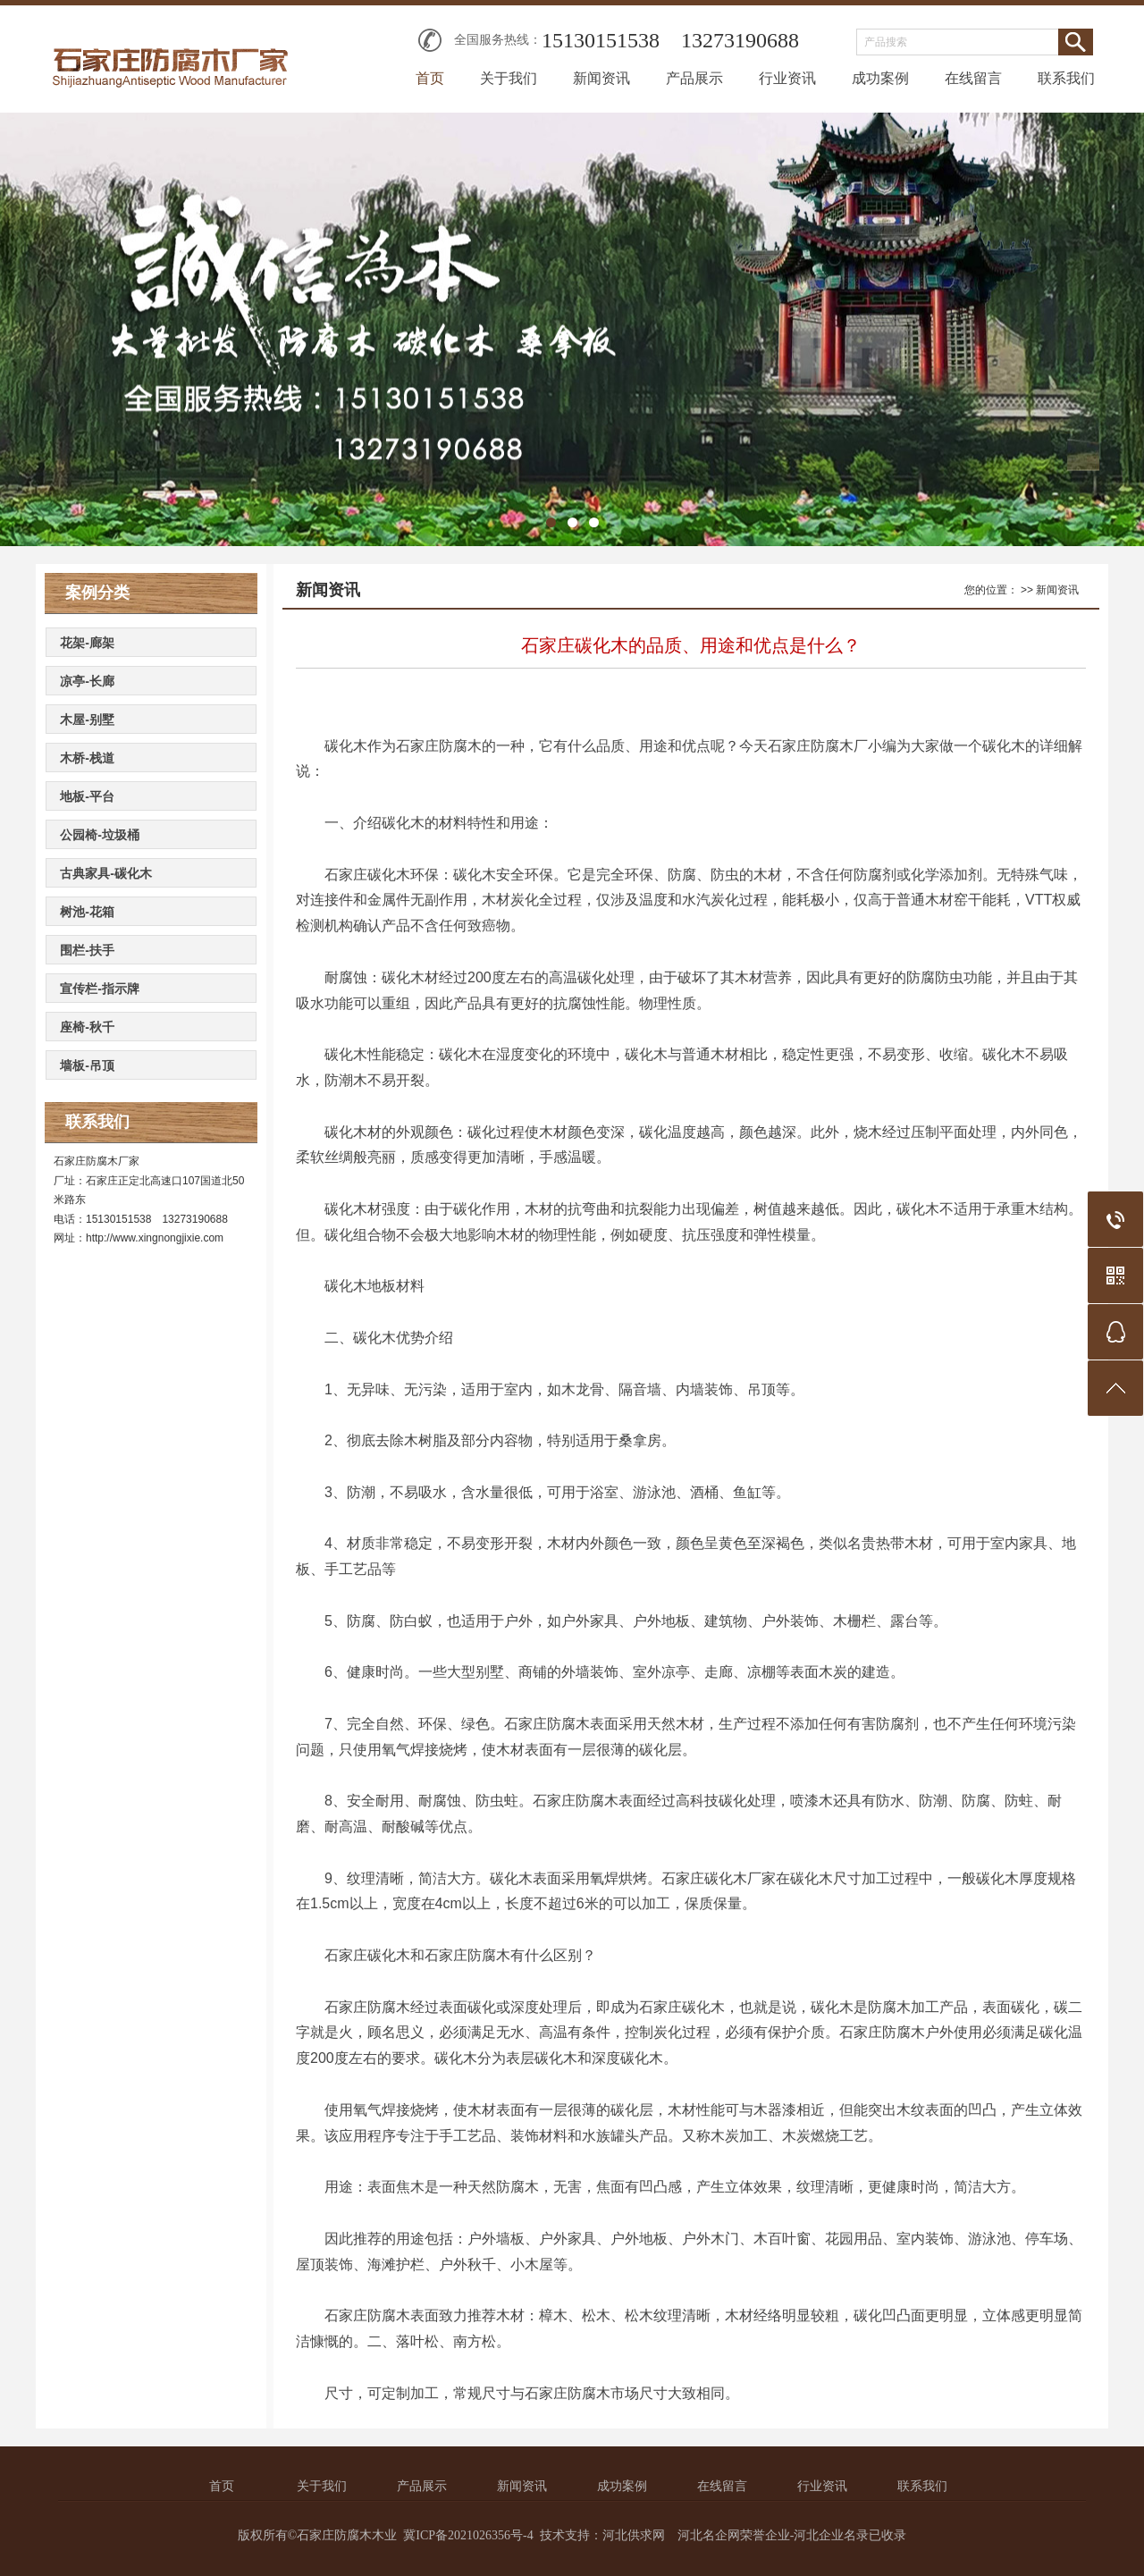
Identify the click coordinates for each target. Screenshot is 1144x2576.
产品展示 (694, 78)
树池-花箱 (87, 912)
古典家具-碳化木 (106, 873)
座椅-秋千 (87, 1027)
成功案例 (880, 78)
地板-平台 (87, 796)
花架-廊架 (87, 643)
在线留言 (973, 78)
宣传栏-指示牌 (99, 988)
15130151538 (601, 40)
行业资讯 (787, 78)
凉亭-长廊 (87, 681)
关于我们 (508, 78)
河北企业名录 (831, 2535)
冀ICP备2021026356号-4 (468, 2535)
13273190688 (740, 40)
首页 (430, 78)
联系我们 (1066, 78)
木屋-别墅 (87, 719)
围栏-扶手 (87, 950)
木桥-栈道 (87, 758)
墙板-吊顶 (87, 1065)
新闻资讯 (601, 78)
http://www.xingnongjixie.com (154, 1238)
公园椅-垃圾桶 (99, 835)
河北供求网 (633, 2535)
